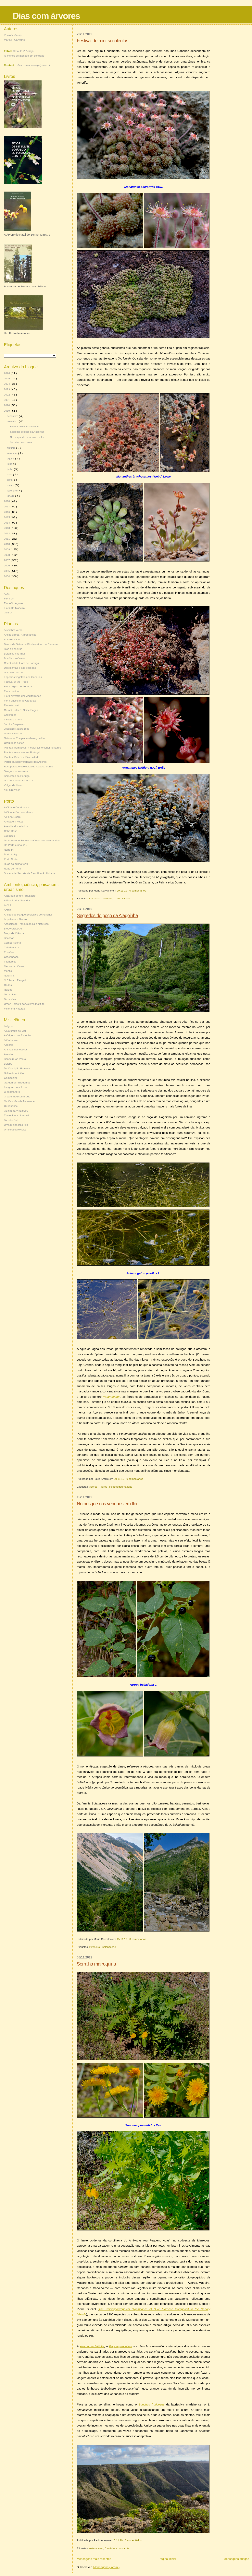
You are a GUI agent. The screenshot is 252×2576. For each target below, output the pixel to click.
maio (10, 474)
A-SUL (8, 905)
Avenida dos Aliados (16, 826)
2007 (7, 560)
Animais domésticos (16, 1049)
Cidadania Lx (11, 947)
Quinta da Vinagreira (16, 1110)
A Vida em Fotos (13, 821)
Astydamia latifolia (92, 2346)
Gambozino (11, 1077)
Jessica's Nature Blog (16, 728)
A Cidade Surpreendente (18, 812)
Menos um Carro (14, 966)
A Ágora (8, 1026)
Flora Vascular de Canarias (20, 700)
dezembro (13, 416)
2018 (7, 501)
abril (9, 479)
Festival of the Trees (16, 681)
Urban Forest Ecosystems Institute (24, 1003)
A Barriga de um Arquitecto (19, 895)
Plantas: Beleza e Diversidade (21, 757)
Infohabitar (10, 961)
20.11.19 (119, 1478)
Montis (8, 970)
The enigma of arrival (16, 1115)
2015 (7, 517)
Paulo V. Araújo (13, 35)
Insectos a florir (13, 719)
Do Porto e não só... (16, 845)
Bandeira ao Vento (15, 1059)
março (11, 485)
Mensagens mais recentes (94, 2558)
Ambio (7, 909)
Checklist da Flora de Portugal (22, 663)
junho (10, 469)
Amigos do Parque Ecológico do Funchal (28, 914)
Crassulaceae (122, 898)
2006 (7, 565)
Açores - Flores (98, 1486)
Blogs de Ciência (14, 933)
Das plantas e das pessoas (20, 667)
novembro (13, 421)
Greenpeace (11, 956)
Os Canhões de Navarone (19, 1101)
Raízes (8, 989)
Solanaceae (109, 1946)
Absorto (8, 1044)
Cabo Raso (10, 831)
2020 (7, 405)
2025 (7, 378)
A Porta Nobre (12, 816)
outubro (11, 447)
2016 (7, 512)
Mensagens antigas (236, 2558)
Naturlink (9, 975)
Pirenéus (94, 1946)
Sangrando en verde (16, 771)
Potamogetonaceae (120, 1486)
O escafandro (12, 1091)
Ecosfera (9, 952)
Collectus (9, 835)
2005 (7, 571)
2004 (7, 576)
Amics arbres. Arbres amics (20, 634)
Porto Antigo (11, 854)
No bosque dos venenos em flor (107, 1503)
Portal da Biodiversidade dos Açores (25, 761)
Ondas (8, 985)
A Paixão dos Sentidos (17, 900)
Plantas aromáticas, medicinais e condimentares (32, 747)
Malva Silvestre (13, 733)
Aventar (8, 1054)
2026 (7, 373)
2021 (7, 399)
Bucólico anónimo (14, 658)
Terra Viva (10, 999)
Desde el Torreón (14, 672)
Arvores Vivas (12, 639)
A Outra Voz (11, 1040)
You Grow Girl (12, 789)
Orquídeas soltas (14, 742)
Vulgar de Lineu (13, 785)
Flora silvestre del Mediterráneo (22, 695)
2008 (7, 554)
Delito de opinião (14, 1073)
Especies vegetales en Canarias (23, 677)
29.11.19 (122, 890)
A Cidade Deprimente (16, 807)
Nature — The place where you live (24, 738)
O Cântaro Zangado (15, 980)
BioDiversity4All (13, 928)
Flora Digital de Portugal (18, 686)
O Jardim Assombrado (17, 1096)
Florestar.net (11, 705)
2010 (7, 544)
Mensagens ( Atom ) (106, 2567)
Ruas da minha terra (16, 863)
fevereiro (12, 490)
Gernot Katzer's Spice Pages (21, 710)
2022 (7, 394)
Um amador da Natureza (18, 780)
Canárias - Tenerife (100, 898)
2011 (7, 538)
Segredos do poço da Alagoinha (107, 915)
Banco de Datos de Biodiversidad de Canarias (31, 644)
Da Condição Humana (17, 1068)
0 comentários (138, 890)
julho (10, 463)
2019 (7, 410)
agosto (11, 458)
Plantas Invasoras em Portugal (22, 752)
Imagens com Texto (15, 1087)
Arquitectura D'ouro (15, 919)
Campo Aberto (12, 942)
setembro (12, 453)
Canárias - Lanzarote (117, 2548)
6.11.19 (118, 2540)
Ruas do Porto (12, 868)
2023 (7, 389)
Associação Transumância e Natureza (26, 923)
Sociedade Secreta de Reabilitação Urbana (29, 873)
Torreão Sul (11, 1120)
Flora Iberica (11, 691)
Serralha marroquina (96, 1964)
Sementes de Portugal (17, 775)
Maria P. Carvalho (14, 39)
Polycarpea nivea (120, 2346)
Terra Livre (10, 994)
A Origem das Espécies (18, 1035)
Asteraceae (96, 2548)
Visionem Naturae (14, 1008)
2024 (7, 383)
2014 (7, 522)
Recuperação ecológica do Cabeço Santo (28, 766)
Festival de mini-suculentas (102, 40)
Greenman (10, 714)
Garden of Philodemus (17, 1082)
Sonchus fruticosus (151, 2404)
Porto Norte (11, 859)
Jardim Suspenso (14, 724)
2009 (7, 549)
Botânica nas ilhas (14, 653)
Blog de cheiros (13, 648)
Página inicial (167, 2558)
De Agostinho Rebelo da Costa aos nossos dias (32, 840)
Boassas (9, 938)
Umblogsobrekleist (15, 1129)
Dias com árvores (46, 16)
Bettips (8, 1063)
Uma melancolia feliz (16, 1124)
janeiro (11, 495)
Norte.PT (9, 849)
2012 (7, 533)
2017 (7, 506)
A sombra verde (13, 630)
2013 (7, 527)
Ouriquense (11, 1106)
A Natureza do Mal (15, 1030)
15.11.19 (122, 1939)
